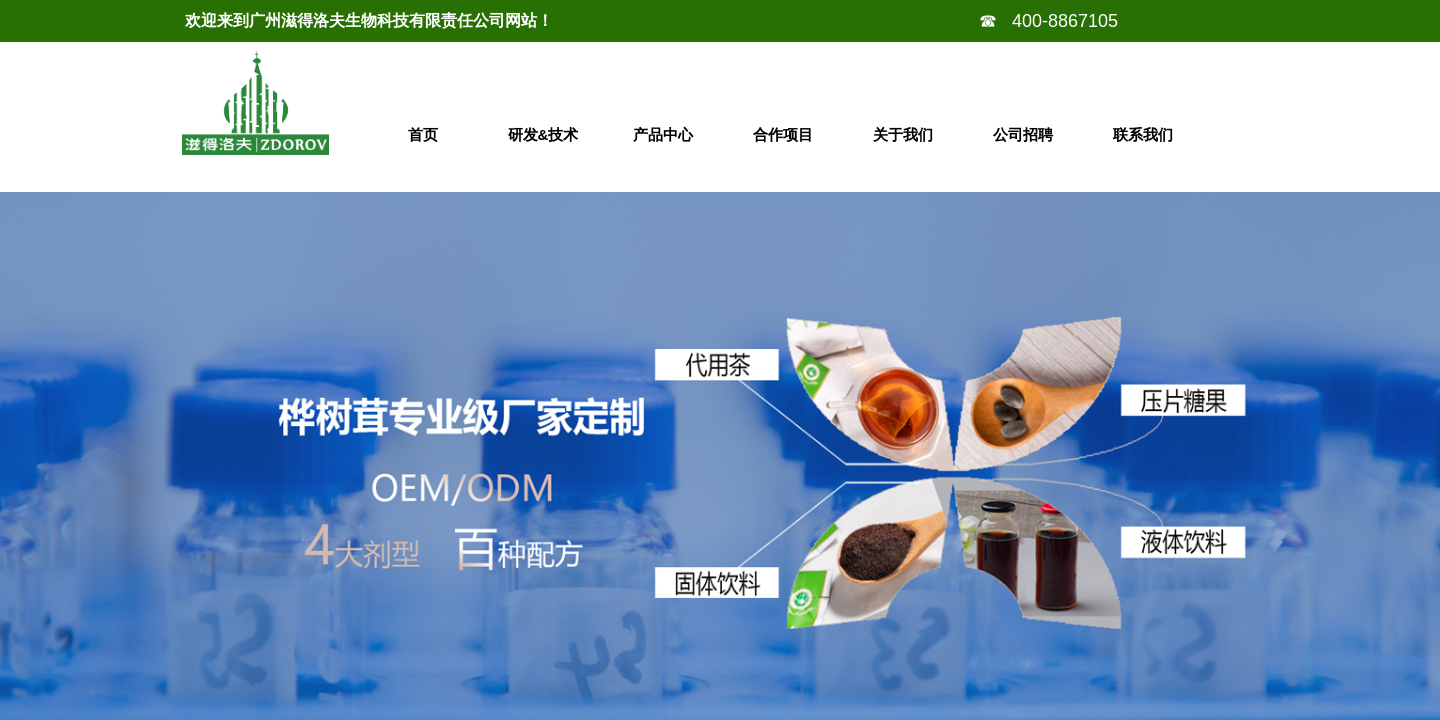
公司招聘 (1023, 134)
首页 (423, 134)
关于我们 (903, 134)
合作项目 (783, 134)
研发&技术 (543, 134)
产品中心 (663, 134)
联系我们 (1143, 134)
